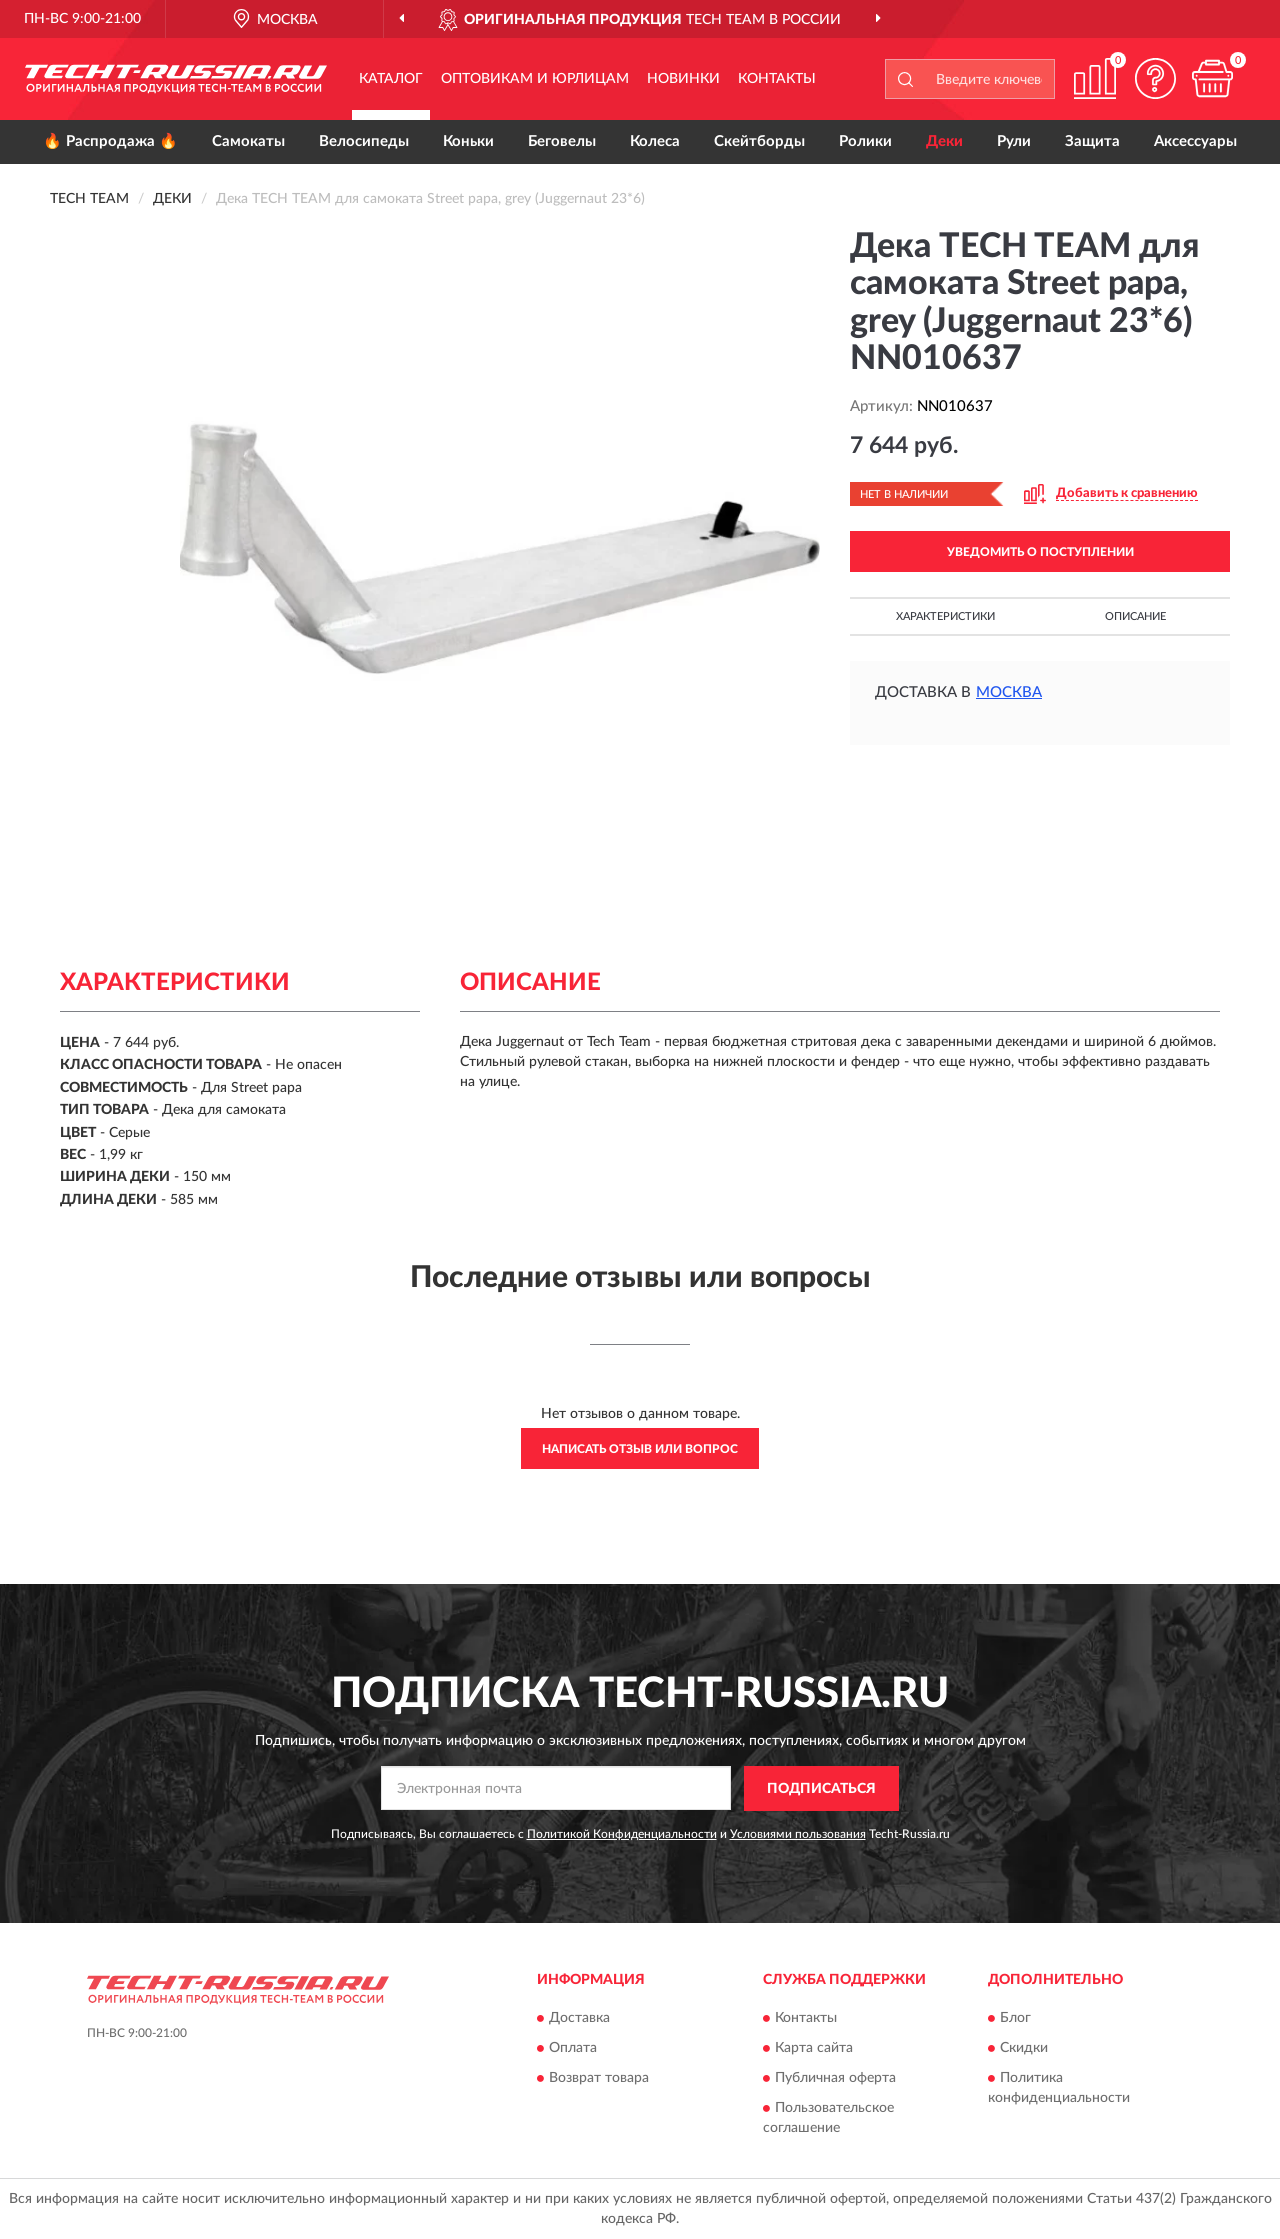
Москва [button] (1009, 692)
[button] (1155, 78)
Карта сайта (814, 2049)
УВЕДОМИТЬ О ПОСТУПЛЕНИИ (1040, 552)
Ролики (865, 141)
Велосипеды (364, 141)
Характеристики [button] (945, 616)
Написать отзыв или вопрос (640, 1449)
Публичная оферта (835, 2079)
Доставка (579, 2019)
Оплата (573, 2049)
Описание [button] (1135, 616)
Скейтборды (759, 141)
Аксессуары (1195, 141)
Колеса (655, 141)
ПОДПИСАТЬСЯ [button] (821, 1789)
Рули (1014, 141)
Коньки (468, 141)
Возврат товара (599, 2079)
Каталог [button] (391, 79)
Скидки (1024, 2049)
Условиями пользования (798, 1834)
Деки (944, 141)
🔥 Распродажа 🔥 (110, 141)
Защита (1092, 141)
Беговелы (562, 141)
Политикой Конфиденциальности (622, 1834)
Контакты (777, 79)
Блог (1015, 2019)
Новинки (683, 79)
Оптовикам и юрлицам (535, 79)
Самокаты (248, 141)
